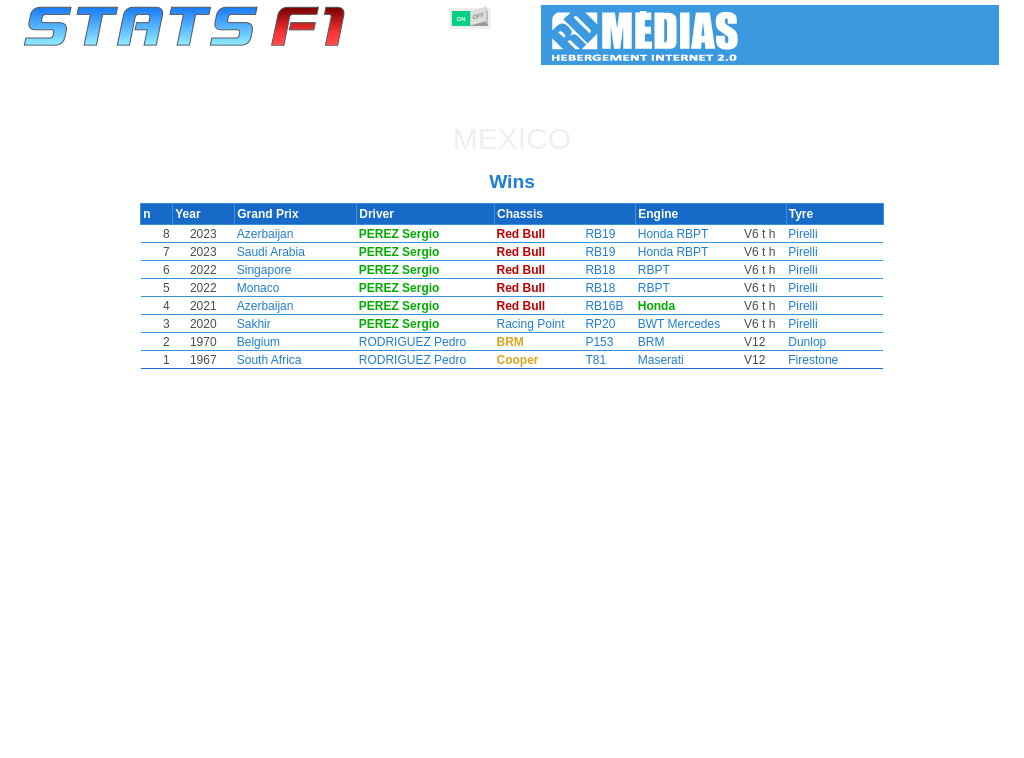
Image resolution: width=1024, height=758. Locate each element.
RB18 (600, 270)
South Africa (301, 360)
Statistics (91, 739)
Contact (959, 739)
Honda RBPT (665, 234)
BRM (643, 342)
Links (814, 739)
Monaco (290, 288)
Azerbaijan (297, 234)
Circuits (696, 739)
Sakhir (286, 324)
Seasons (167, 739)
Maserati (653, 360)
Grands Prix (252, 739)
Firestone (783, 360)
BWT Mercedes (671, 324)
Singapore (296, 270)
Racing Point (544, 324)
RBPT (646, 270)
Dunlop (777, 342)
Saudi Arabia (303, 252)
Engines (500, 739)
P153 (599, 342)
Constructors (414, 739)
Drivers (331, 739)
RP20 (600, 324)
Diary (759, 739)
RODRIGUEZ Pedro (446, 342)
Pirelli (772, 234)
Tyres (564, 739)
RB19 (600, 234)
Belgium (290, 342)
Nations (627, 739)
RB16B (604, 306)
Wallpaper (883, 739)
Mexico (512, 138)
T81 (595, 360)
